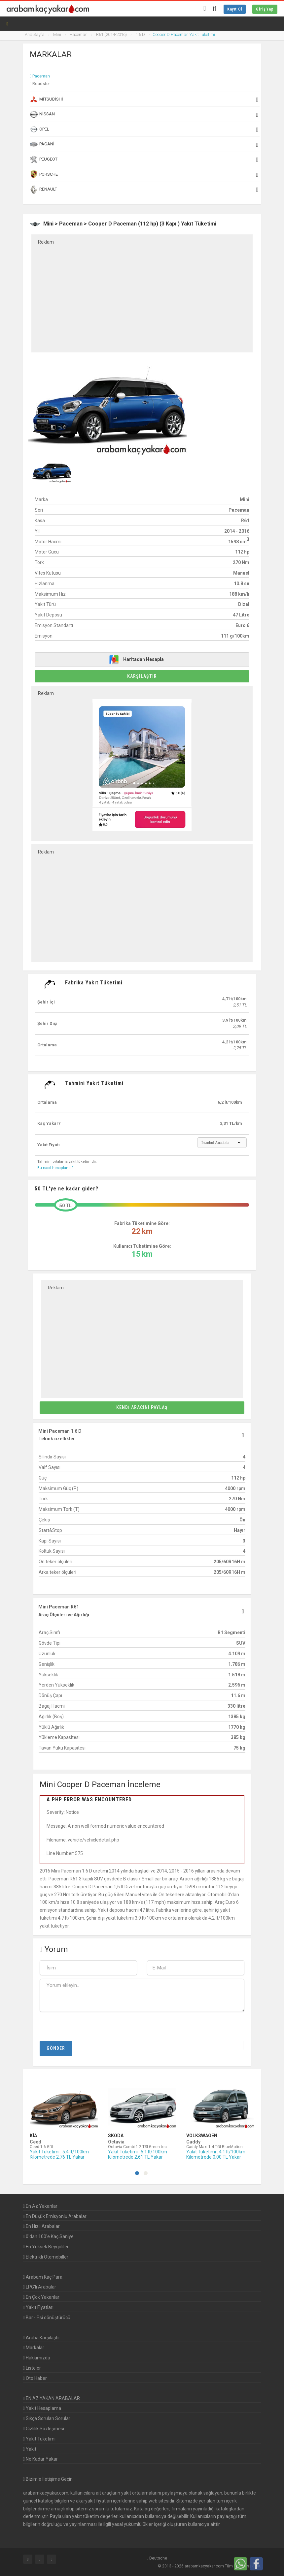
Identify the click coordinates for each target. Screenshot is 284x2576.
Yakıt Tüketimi (39, 2438)
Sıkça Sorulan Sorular (46, 2418)
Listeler (32, 2368)
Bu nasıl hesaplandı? (55, 1168)
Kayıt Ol (234, 9)
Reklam (46, 242)
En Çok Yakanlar (41, 2297)
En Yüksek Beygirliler (46, 2246)
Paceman (41, 76)
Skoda (116, 2135)
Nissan (144, 114)
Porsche (144, 174)
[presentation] (82, 2026)
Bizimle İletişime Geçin (49, 2479)
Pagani (144, 144)
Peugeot (144, 160)
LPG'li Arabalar (39, 2287)
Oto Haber (35, 2378)
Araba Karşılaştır (41, 2337)
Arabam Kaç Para (42, 2277)
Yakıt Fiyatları (38, 2307)
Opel (144, 129)
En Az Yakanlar (40, 2206)
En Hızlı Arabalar (41, 2226)
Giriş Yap (265, 9)
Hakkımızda (36, 2357)
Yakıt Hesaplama (42, 2408)
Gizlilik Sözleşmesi (43, 2428)
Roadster (41, 83)
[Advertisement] (142, 294)
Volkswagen (201, 2135)
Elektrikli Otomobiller (45, 2257)
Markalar (33, 2347)
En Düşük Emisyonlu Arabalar (55, 2216)
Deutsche (157, 2558)
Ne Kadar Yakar (40, 2459)
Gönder (56, 2048)
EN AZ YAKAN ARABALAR (51, 2398)
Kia (33, 2135)
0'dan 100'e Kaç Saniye (48, 2236)
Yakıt (29, 2449)
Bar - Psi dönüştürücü (46, 2317)
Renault (144, 190)
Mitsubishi (144, 99)
